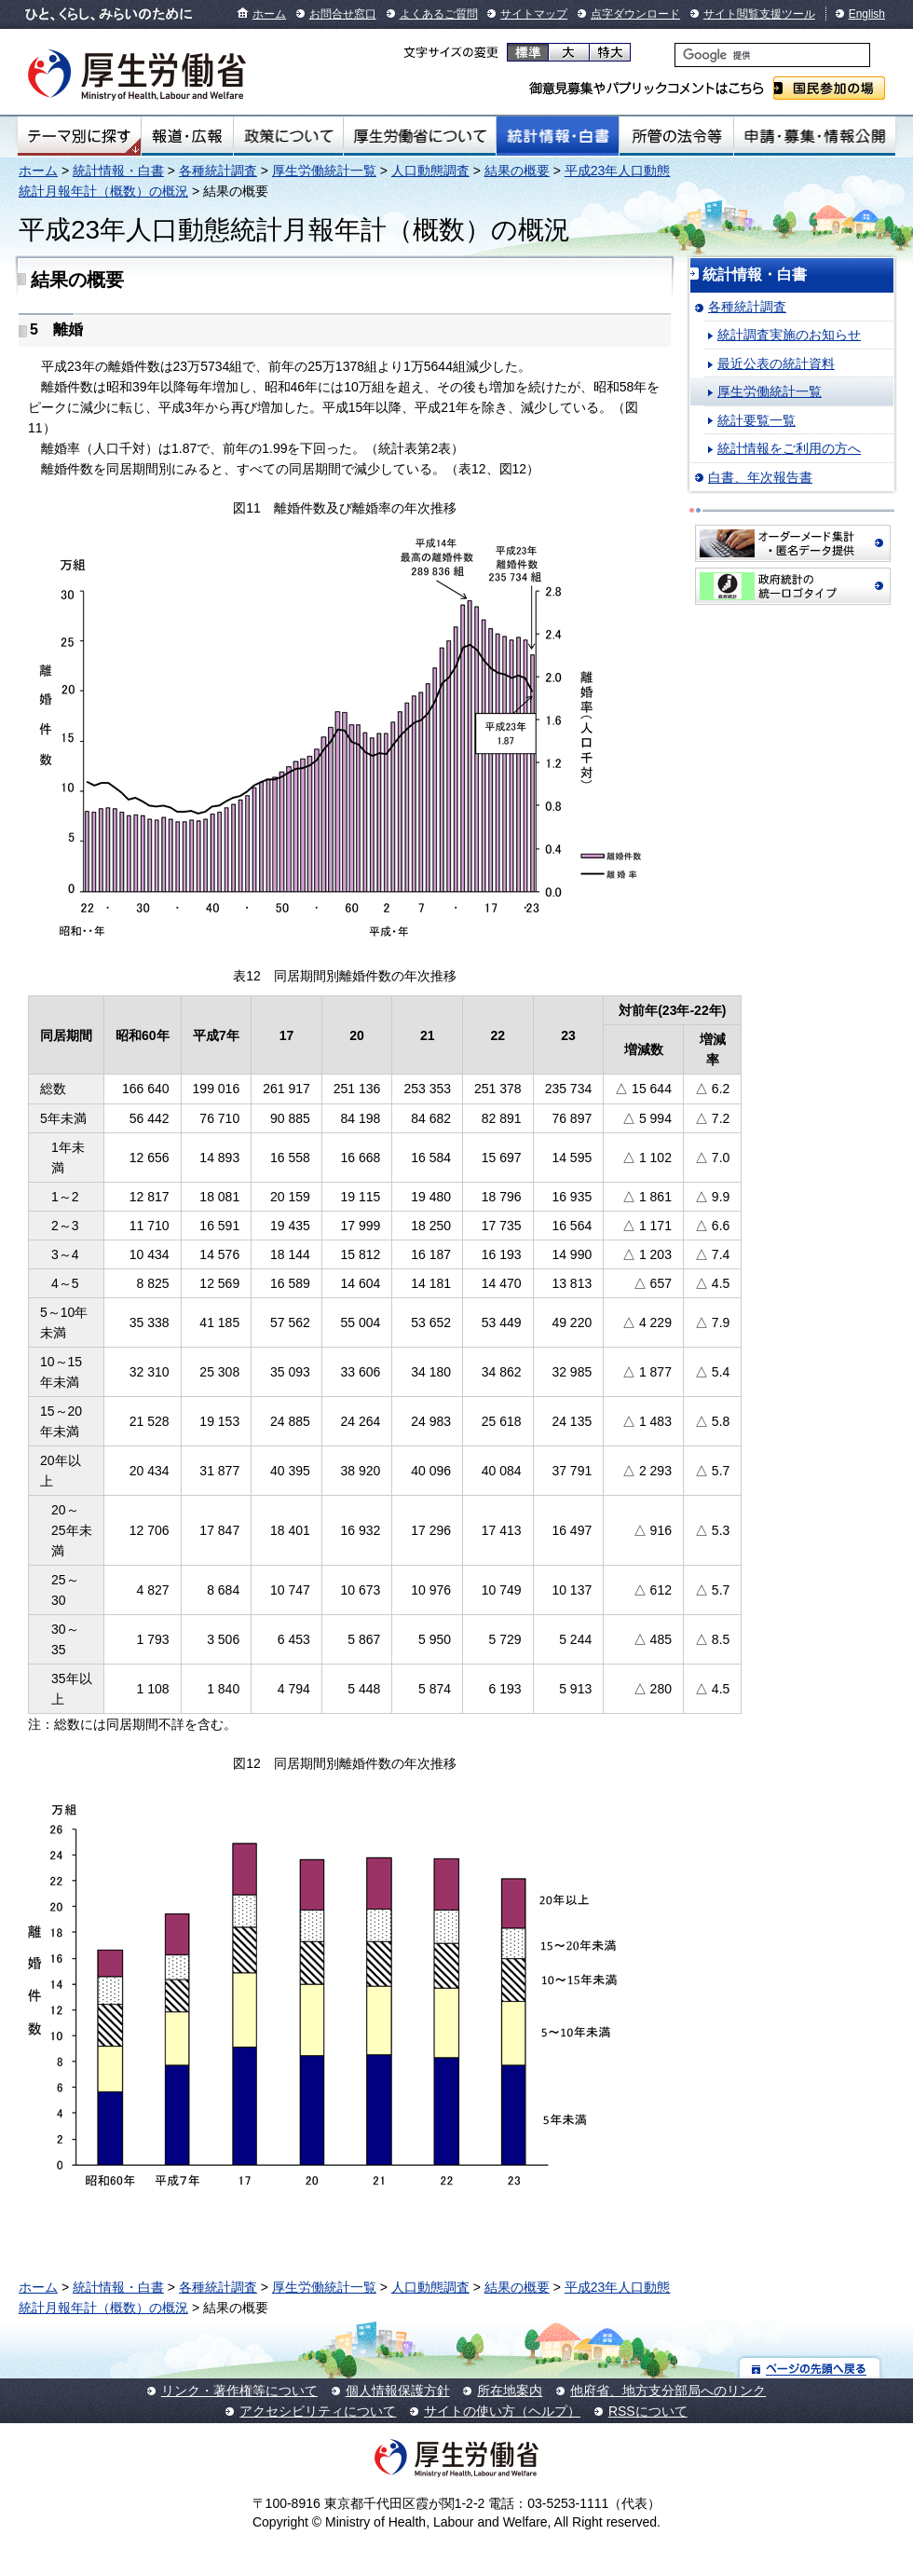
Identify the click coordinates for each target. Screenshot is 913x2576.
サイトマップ (533, 14)
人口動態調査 (430, 170)
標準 (528, 52)
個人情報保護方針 (398, 2390)
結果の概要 (517, 170)
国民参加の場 (829, 88)
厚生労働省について (420, 136)
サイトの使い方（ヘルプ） (502, 2411)
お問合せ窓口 (342, 14)
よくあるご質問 (439, 14)
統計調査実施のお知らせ (789, 334)
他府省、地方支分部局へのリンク (668, 2390)
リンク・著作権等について (239, 2390)
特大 (610, 52)
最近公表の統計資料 (776, 363)
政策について (288, 136)
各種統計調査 (218, 170)
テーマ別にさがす (79, 136)
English (867, 14)
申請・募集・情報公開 (814, 136)
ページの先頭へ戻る (810, 2367)
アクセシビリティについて (317, 2411)
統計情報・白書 (558, 136)
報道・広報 (187, 136)
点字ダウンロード (635, 14)
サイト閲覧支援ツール (759, 14)
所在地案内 (509, 2390)
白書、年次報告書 (760, 477)
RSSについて (648, 2411)
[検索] (772, 55)
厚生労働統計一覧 (324, 170)
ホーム (269, 14)
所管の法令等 (676, 136)
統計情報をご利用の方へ (789, 448)
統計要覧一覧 (756, 420)
